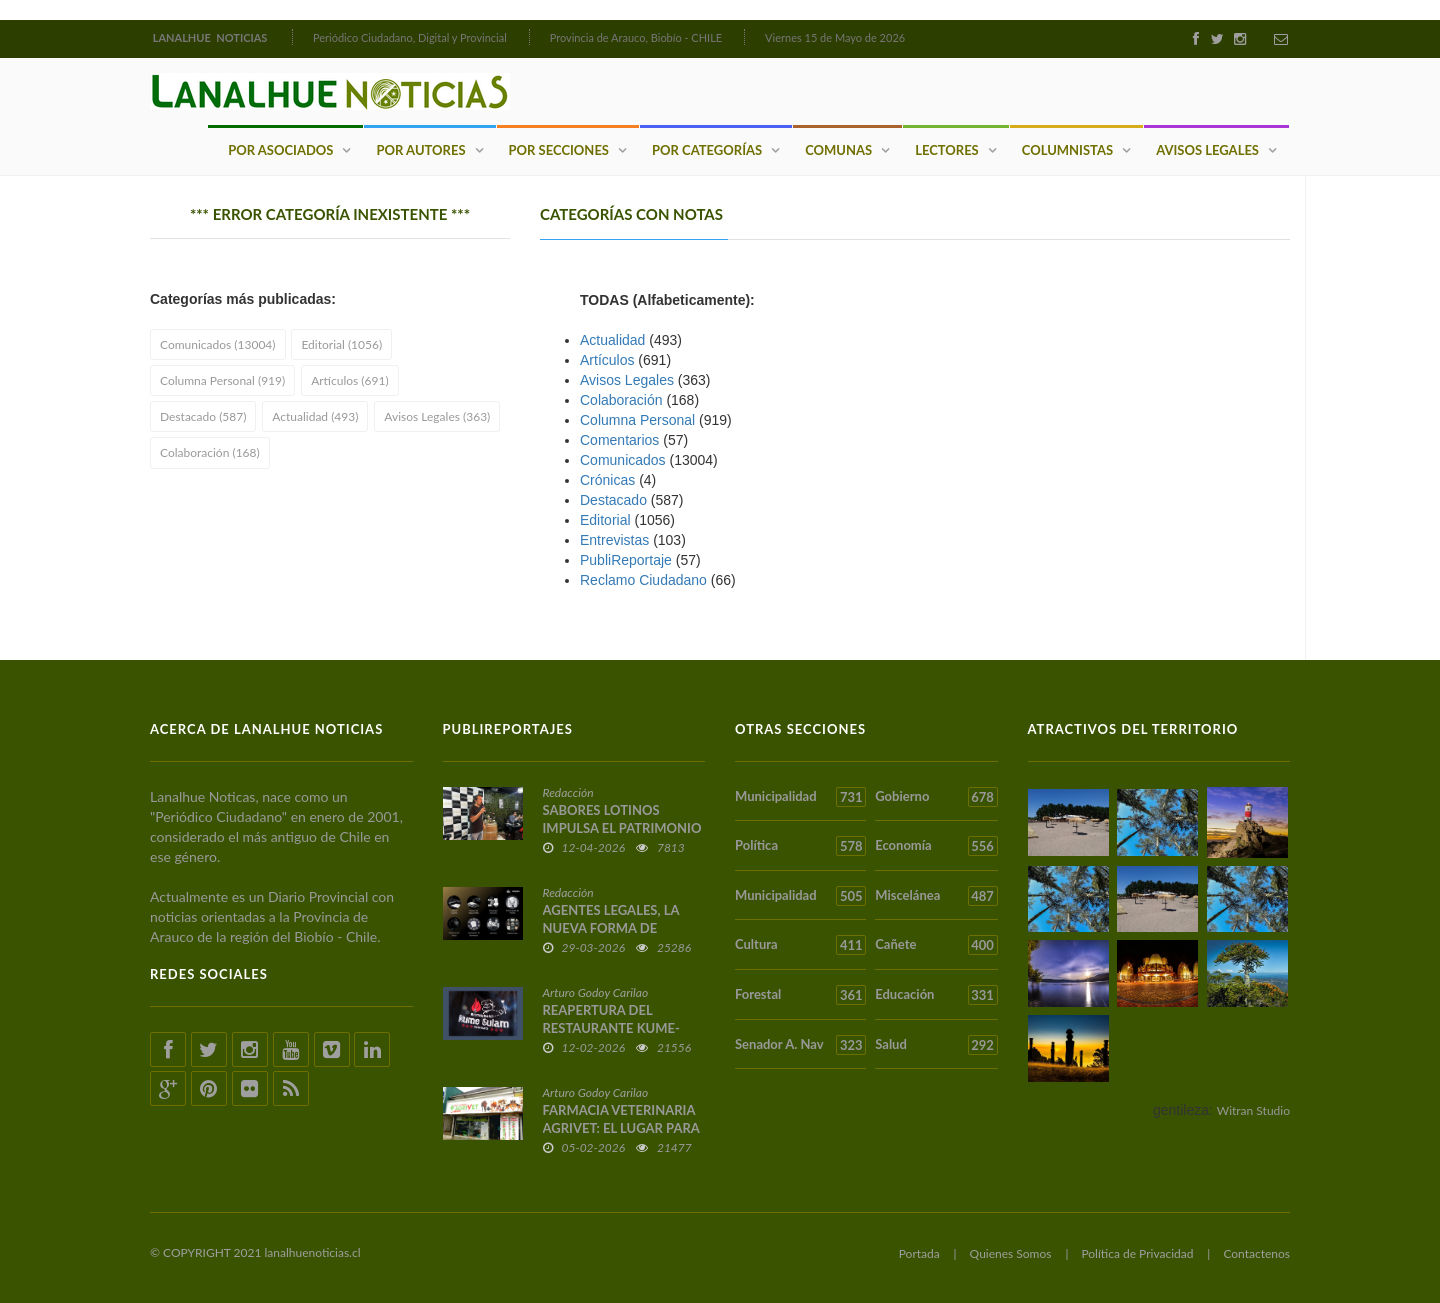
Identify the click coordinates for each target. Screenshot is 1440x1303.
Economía (936, 846)
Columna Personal (637, 420)
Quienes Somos (1011, 1253)
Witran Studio (1253, 1110)
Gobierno (936, 797)
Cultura (800, 945)
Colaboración (621, 400)
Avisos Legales (1207, 150)
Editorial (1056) (341, 344)
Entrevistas (614, 540)
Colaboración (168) (210, 452)
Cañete (936, 945)
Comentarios (619, 440)
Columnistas (1067, 150)
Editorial (605, 520)
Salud (936, 1045)
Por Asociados (280, 150)
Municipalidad (800, 797)
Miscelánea (936, 896)
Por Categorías (707, 150)
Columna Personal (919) (222, 380)
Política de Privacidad (1137, 1253)
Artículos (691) (349, 380)
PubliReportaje (626, 560)
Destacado (613, 500)
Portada (919, 1253)
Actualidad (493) (315, 416)
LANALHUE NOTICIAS (211, 37)
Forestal (800, 995)
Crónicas (607, 480)
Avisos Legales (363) (437, 416)
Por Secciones (559, 150)
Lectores (947, 150)
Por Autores (420, 150)
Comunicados (623, 460)
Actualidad (612, 340)
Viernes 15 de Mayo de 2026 (835, 37)
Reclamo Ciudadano (643, 580)
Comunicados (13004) (218, 344)
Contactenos (1256, 1253)
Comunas (838, 150)
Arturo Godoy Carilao (596, 992)
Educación (936, 995)
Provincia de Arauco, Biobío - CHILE (636, 37)
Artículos (607, 360)
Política (800, 846)
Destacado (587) (203, 416)
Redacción (568, 792)
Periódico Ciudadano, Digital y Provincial (410, 37)
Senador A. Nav (800, 1045)
